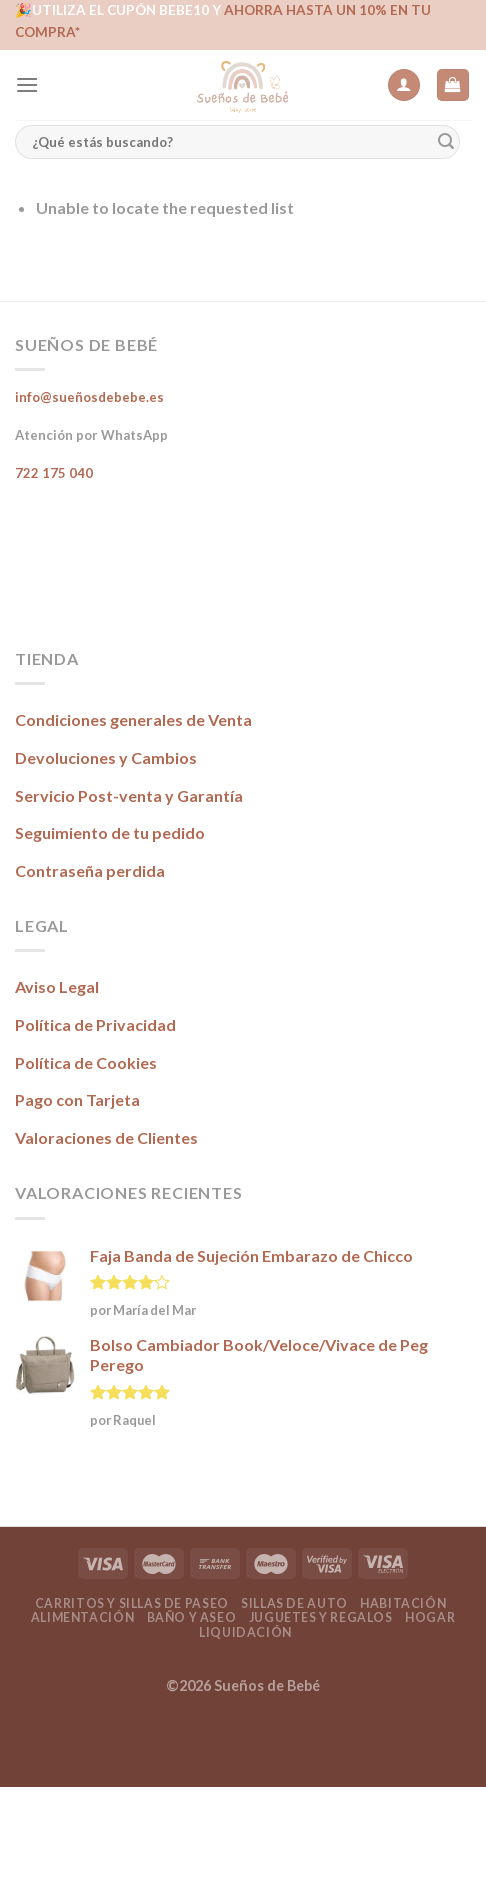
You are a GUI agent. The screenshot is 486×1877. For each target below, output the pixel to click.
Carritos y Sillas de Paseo (132, 1603)
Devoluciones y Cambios (106, 757)
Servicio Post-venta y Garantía (129, 795)
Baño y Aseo (192, 1617)
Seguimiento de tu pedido (110, 832)
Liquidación (245, 1632)
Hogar (430, 1617)
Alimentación (82, 1617)
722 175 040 (54, 473)
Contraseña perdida (90, 870)
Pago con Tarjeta (77, 1099)
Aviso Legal (57, 986)
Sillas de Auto (294, 1603)
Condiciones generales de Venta (133, 719)
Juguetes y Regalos (321, 1617)
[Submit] (446, 142)
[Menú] (27, 84)
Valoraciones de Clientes (106, 1137)
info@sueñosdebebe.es (89, 397)
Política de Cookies (86, 1062)
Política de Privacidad (95, 1024)
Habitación (403, 1603)
